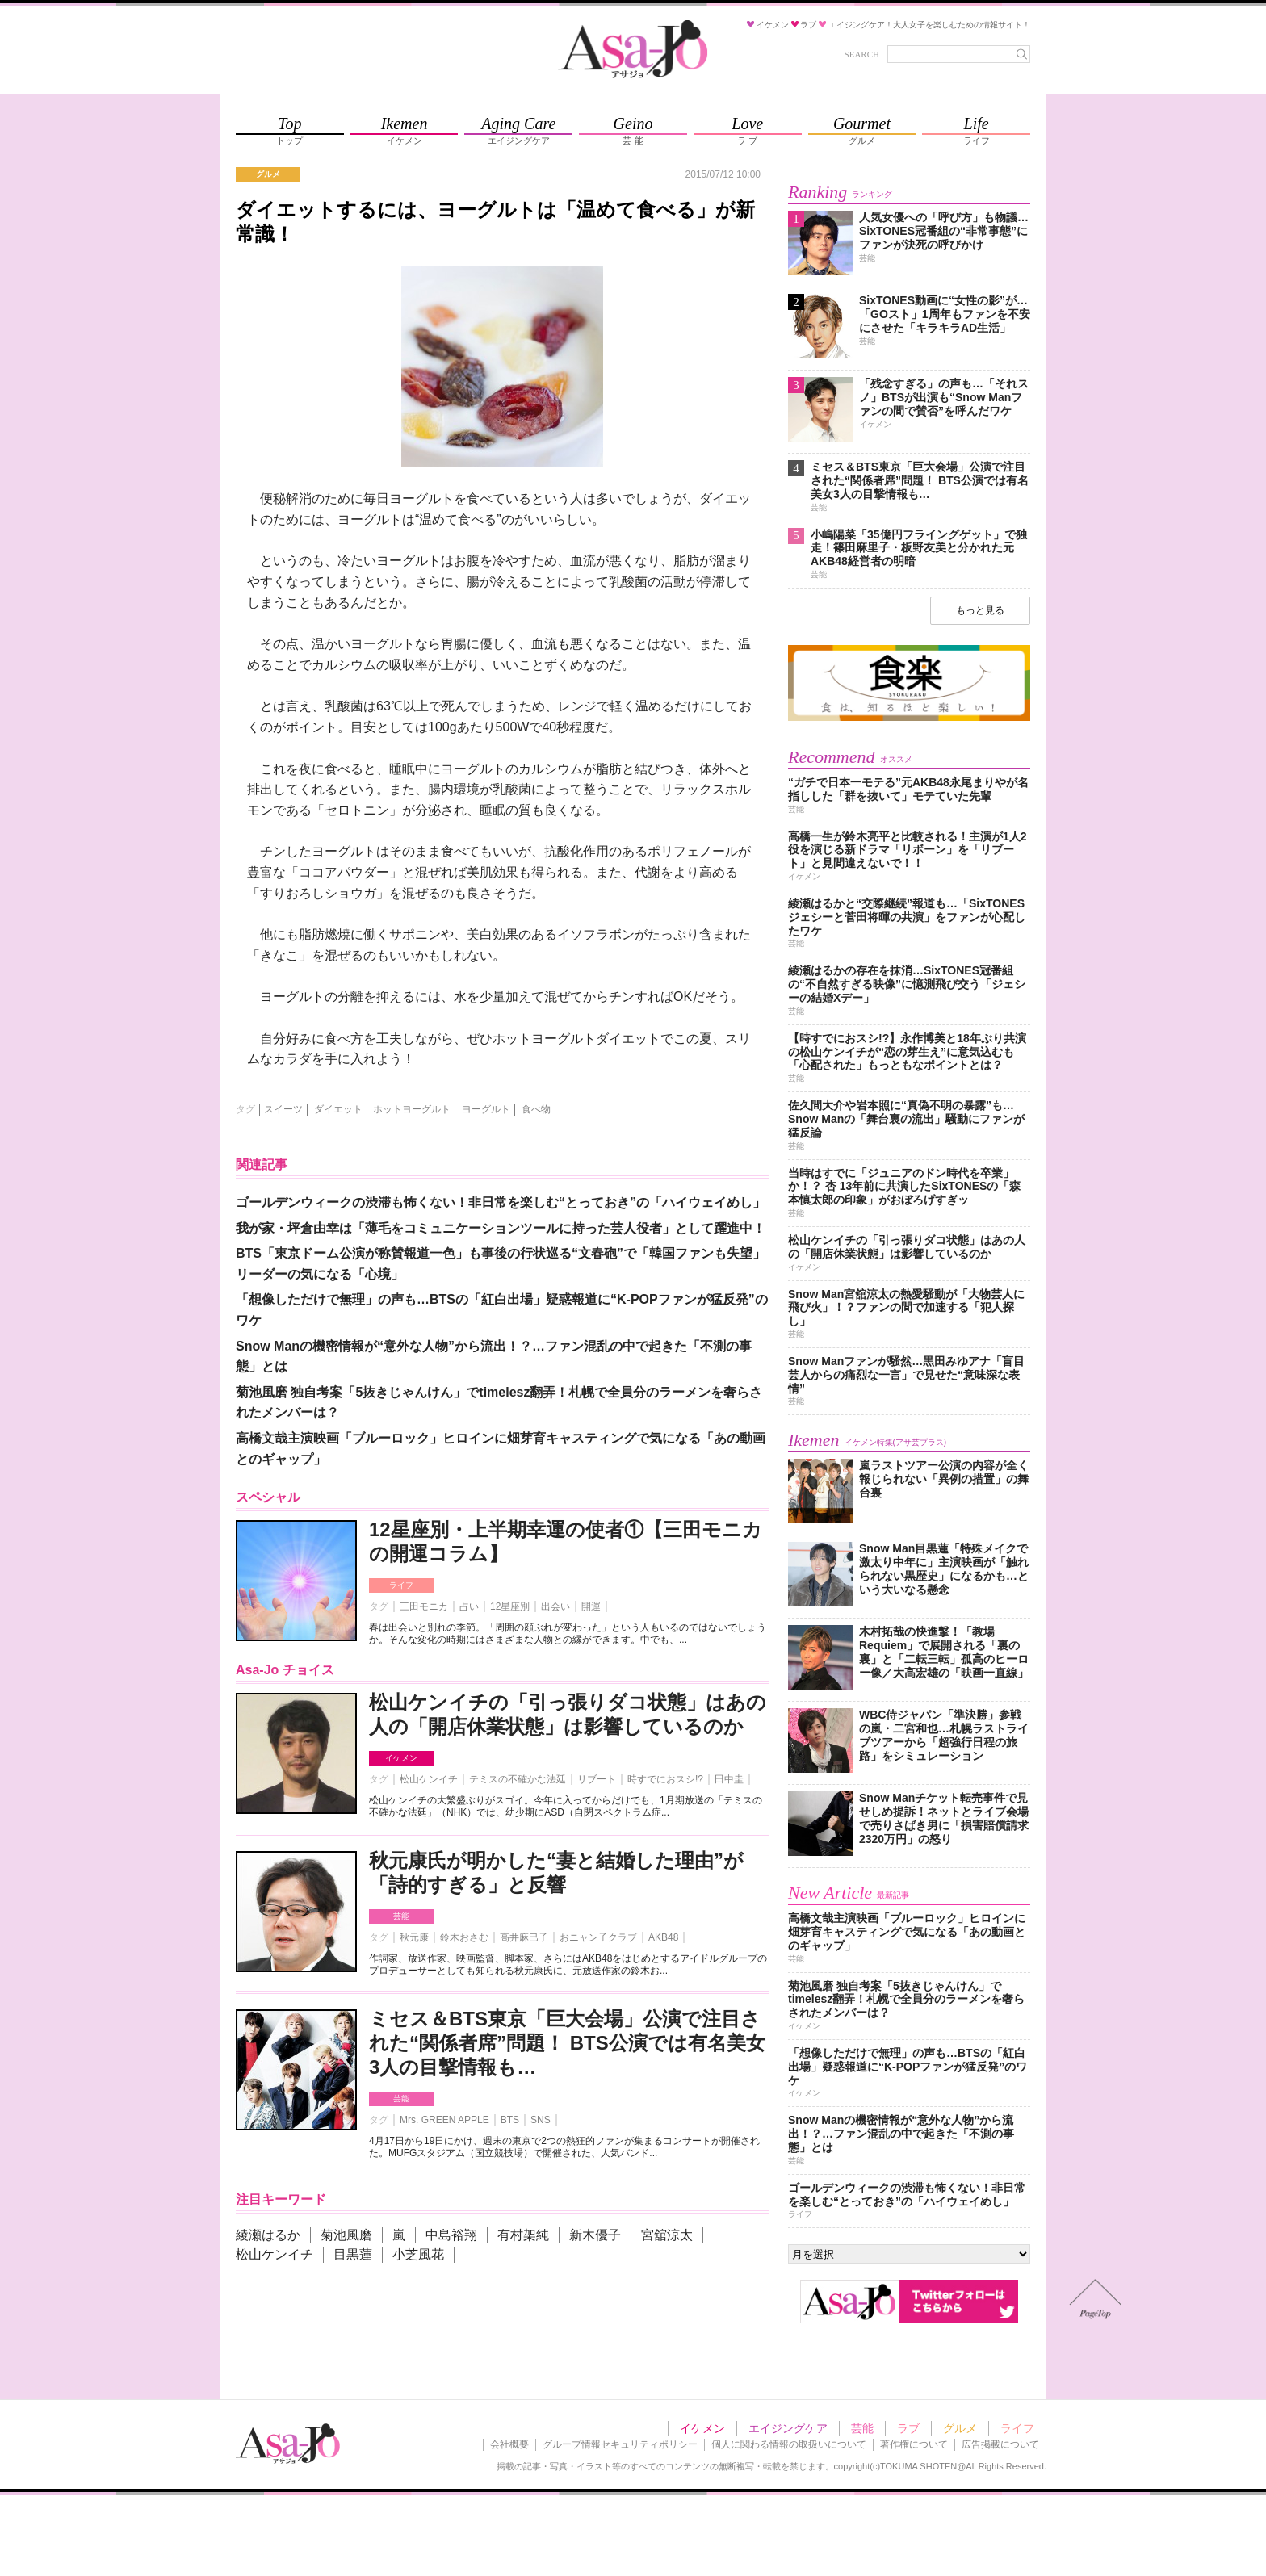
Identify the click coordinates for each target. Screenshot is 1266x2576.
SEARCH (862, 54)
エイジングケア (788, 2428)
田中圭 (729, 1779)
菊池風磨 (346, 2235)
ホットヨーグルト (412, 1109)
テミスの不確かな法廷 (517, 1779)
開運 (591, 1606)
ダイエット (338, 1109)
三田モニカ (424, 1606)
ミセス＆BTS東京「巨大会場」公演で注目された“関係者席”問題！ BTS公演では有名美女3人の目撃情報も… (567, 2043)
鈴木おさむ (464, 1937)
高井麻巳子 (524, 1937)
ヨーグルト (486, 1109)
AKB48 (663, 1937)
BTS (510, 2120)
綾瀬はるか (268, 2235)
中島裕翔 (451, 2235)
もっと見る (980, 610)
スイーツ (283, 1109)
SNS (540, 2120)
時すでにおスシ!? (665, 1779)
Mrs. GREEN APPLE (444, 2120)
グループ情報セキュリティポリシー (620, 2444)
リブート (596, 1779)
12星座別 (510, 1606)
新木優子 (595, 2235)
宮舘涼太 (667, 2235)
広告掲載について (1000, 2444)
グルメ (960, 2428)
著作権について (914, 2444)
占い (469, 1606)
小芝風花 (418, 2254)
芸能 (401, 1916)
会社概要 (509, 2444)
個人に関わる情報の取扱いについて (788, 2444)
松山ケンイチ (429, 1779)
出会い (555, 1606)
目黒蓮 (352, 2254)
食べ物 (536, 1109)
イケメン (401, 1757)
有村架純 (523, 2235)
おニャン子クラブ (598, 1937)
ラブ (908, 2428)
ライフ (401, 1585)
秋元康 (414, 1937)
